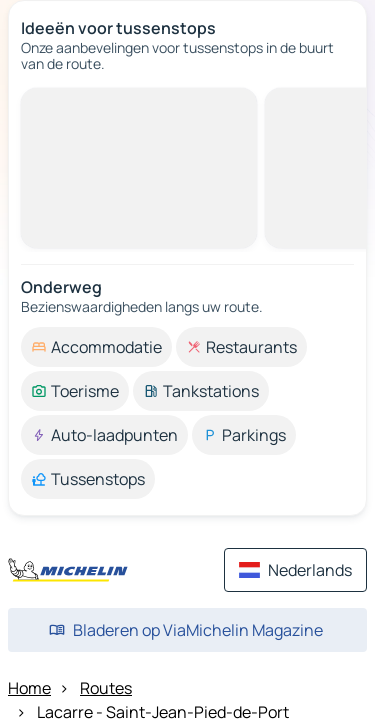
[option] (96, 347)
